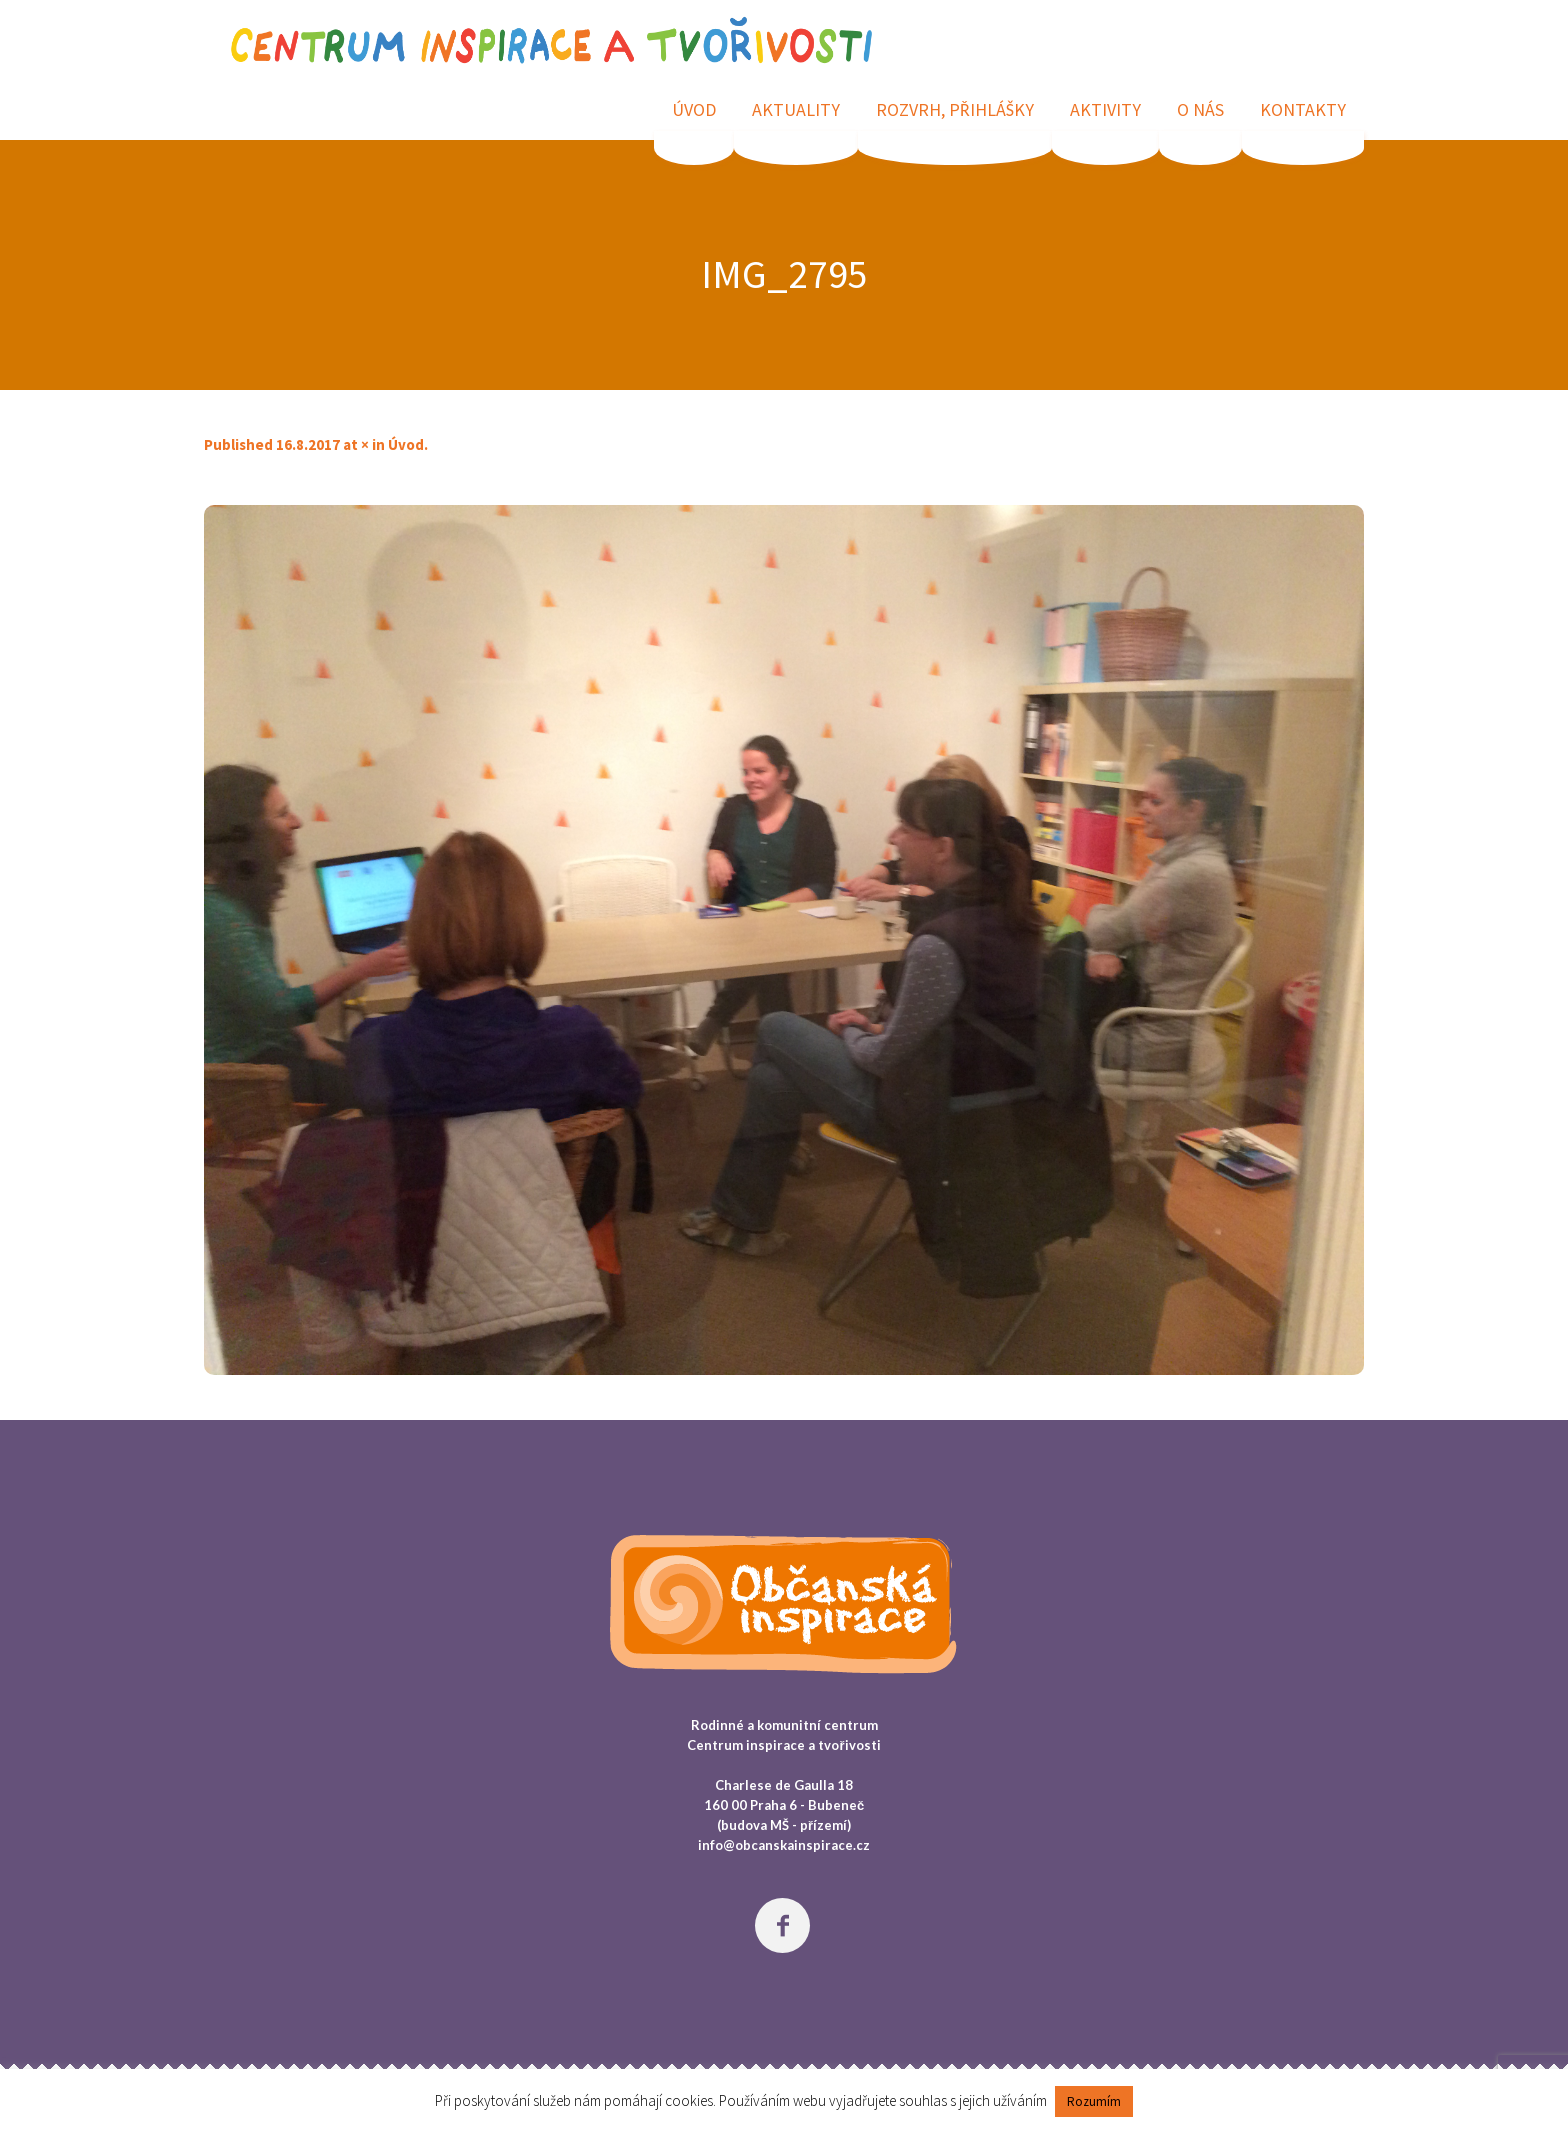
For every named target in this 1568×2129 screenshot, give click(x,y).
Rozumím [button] (1094, 2101)
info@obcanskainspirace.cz (784, 1845)
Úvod (406, 444)
